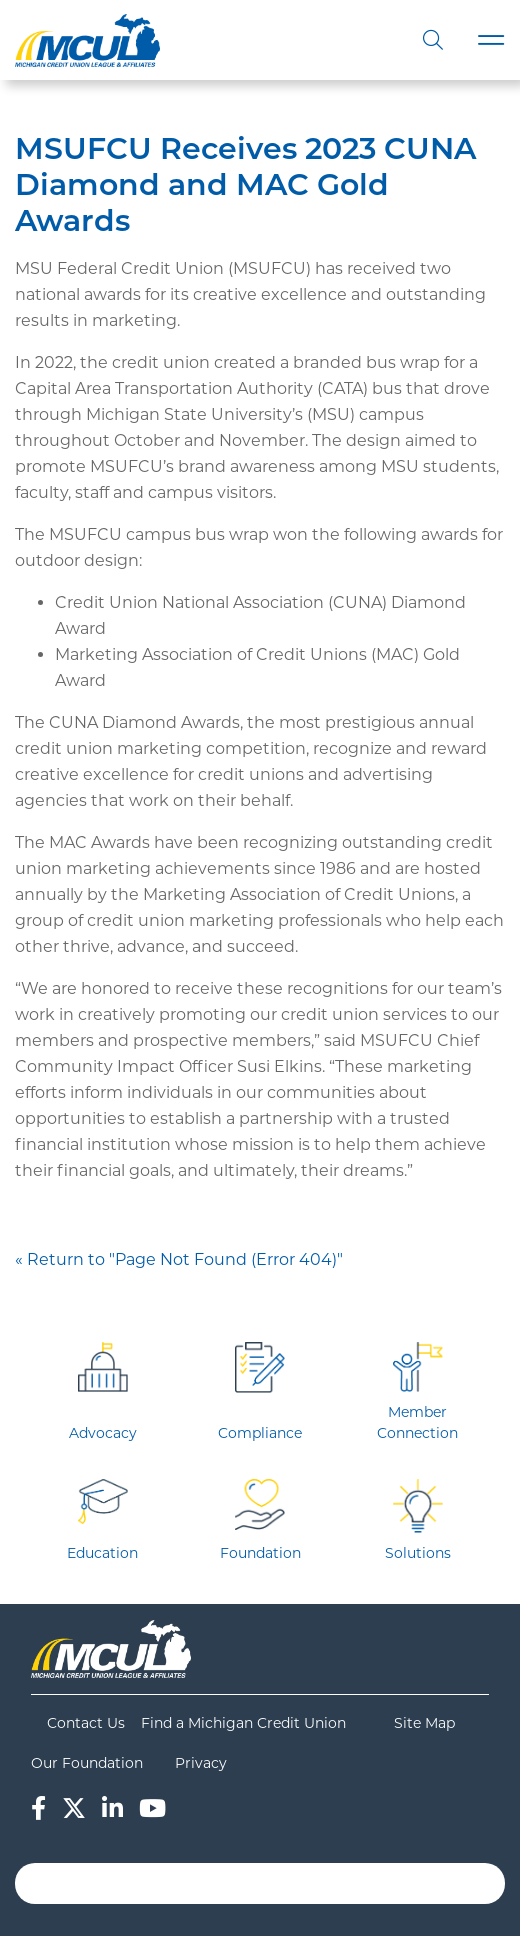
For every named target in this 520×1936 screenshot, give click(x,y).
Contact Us (86, 1723)
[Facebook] (38, 1808)
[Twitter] (74, 1808)
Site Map (424, 1723)
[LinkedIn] (112, 1808)
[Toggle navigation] (491, 40)
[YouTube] (152, 1808)
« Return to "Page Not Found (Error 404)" (179, 1259)
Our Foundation (87, 1763)
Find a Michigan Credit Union (243, 1723)
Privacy (201, 1763)
